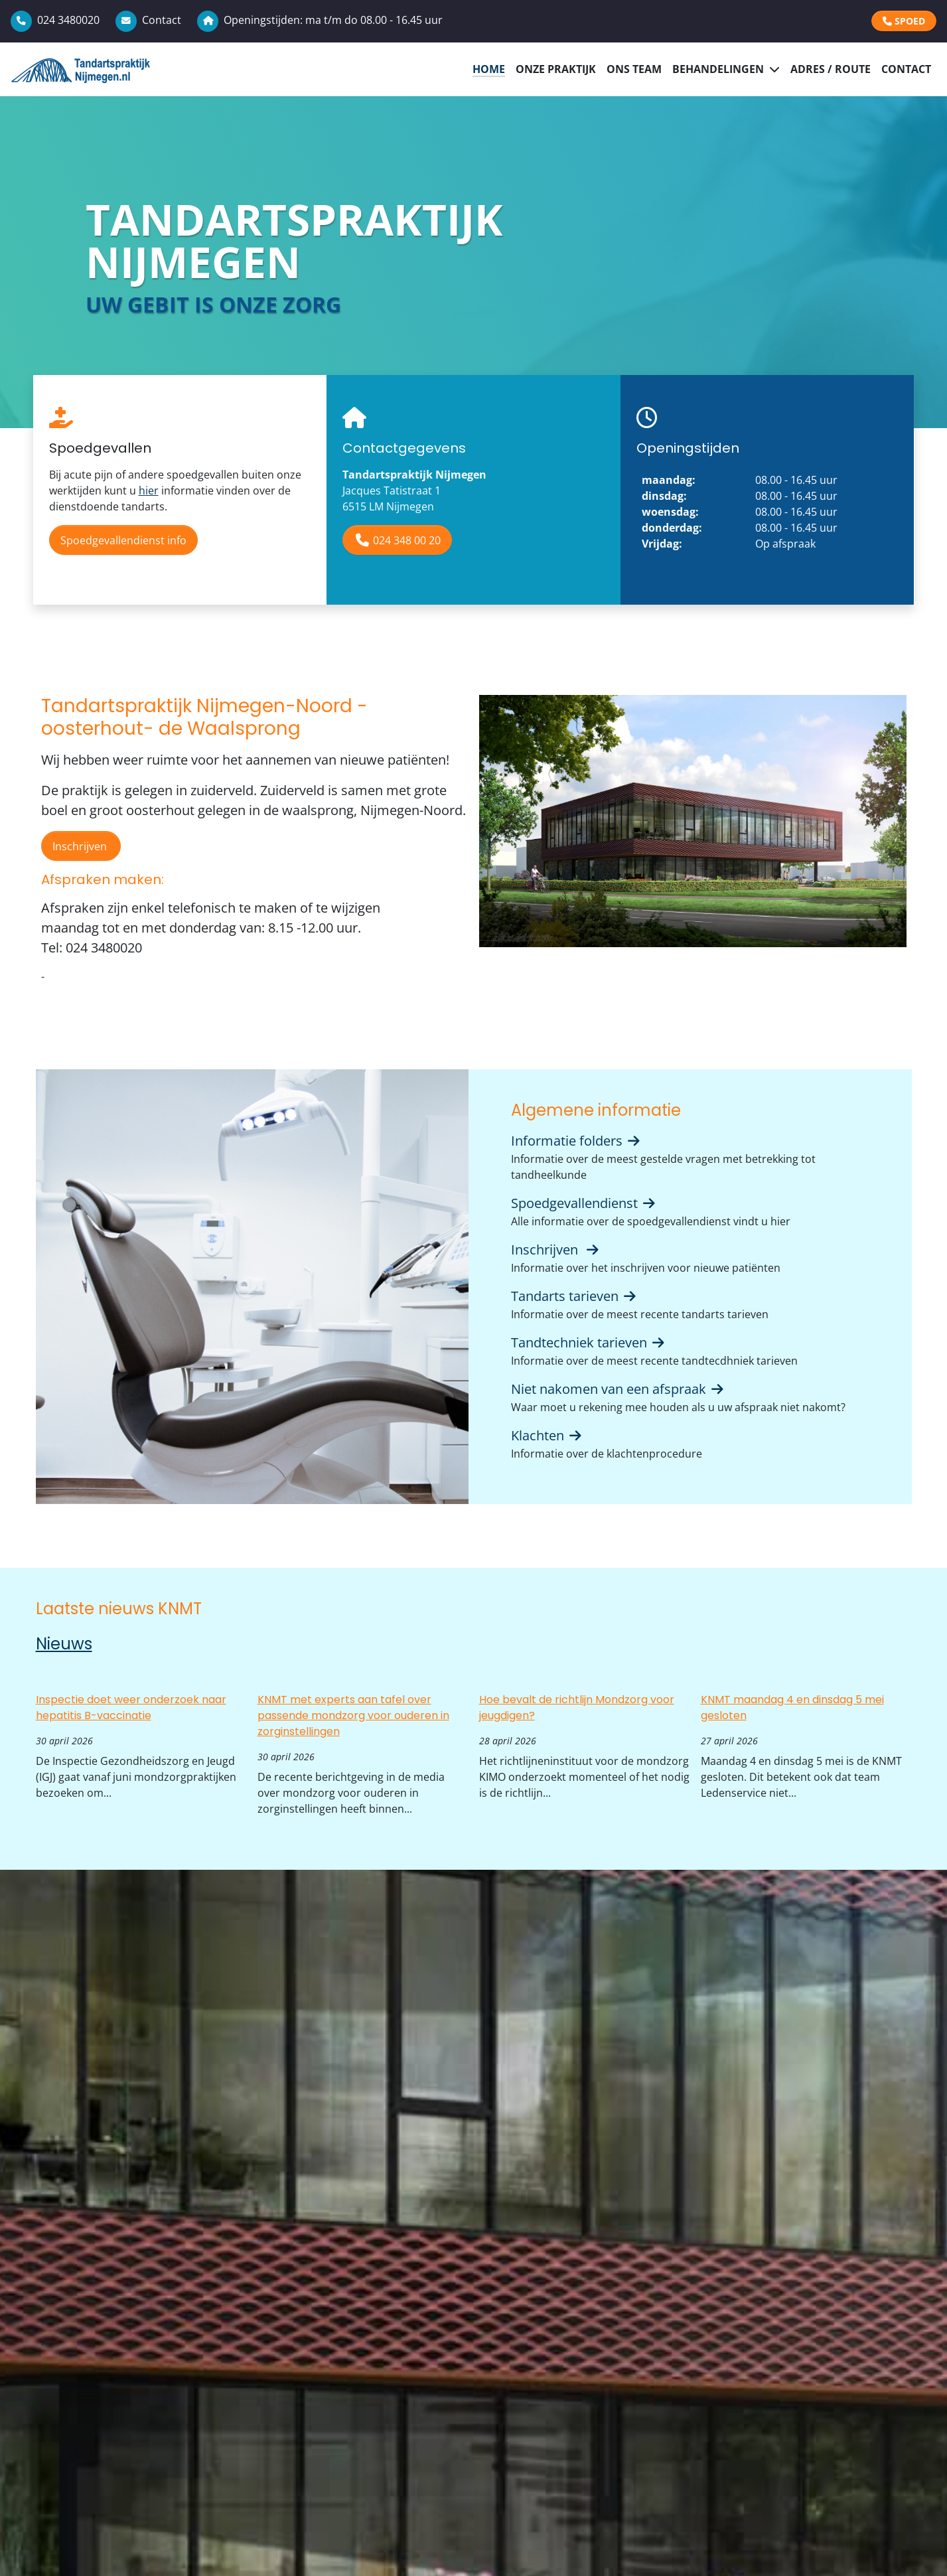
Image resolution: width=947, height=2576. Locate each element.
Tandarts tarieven (574, 1296)
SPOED (904, 21)
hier (149, 490)
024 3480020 (55, 20)
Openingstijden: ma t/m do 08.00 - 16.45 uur (320, 20)
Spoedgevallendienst (584, 1203)
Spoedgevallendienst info (123, 540)
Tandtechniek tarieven (589, 1342)
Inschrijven (80, 846)
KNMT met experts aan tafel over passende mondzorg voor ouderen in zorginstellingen (353, 1715)
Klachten (547, 1435)
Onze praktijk (556, 69)
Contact (148, 20)
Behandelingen (718, 69)
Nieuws (64, 1644)
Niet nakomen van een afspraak (618, 1389)
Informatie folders (576, 1141)
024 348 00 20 (397, 540)
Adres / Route (830, 69)
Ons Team (634, 69)
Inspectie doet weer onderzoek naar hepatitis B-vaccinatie (131, 1707)
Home (489, 69)
